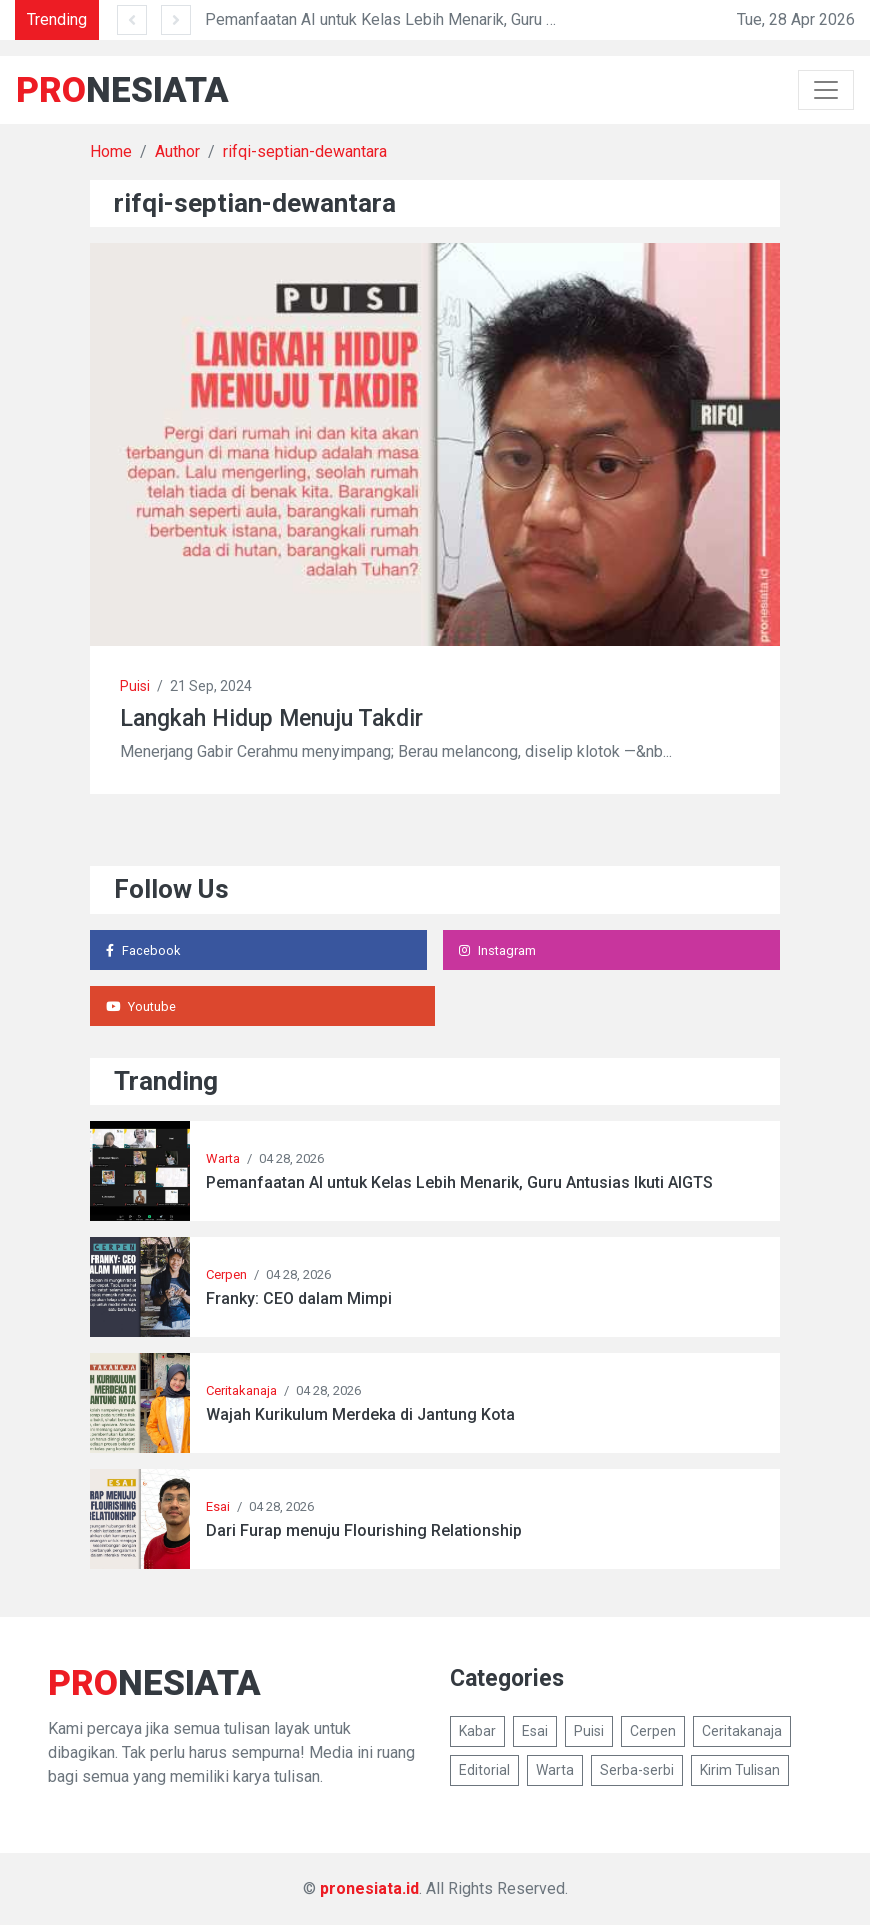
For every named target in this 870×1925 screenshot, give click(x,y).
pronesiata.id (369, 1888)
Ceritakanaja (241, 1390)
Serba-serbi (637, 1770)
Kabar (477, 1731)
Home (111, 151)
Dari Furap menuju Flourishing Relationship (364, 1530)
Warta (223, 1158)
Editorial (484, 1770)
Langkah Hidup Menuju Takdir (271, 718)
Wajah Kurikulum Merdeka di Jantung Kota (360, 1414)
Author (177, 151)
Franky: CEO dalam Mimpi (299, 1298)
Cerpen (226, 1274)
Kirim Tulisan (740, 1770)
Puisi (135, 686)
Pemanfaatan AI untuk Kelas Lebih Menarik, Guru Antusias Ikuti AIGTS (447, 19)
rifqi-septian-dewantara (305, 151)
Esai (218, 1506)
